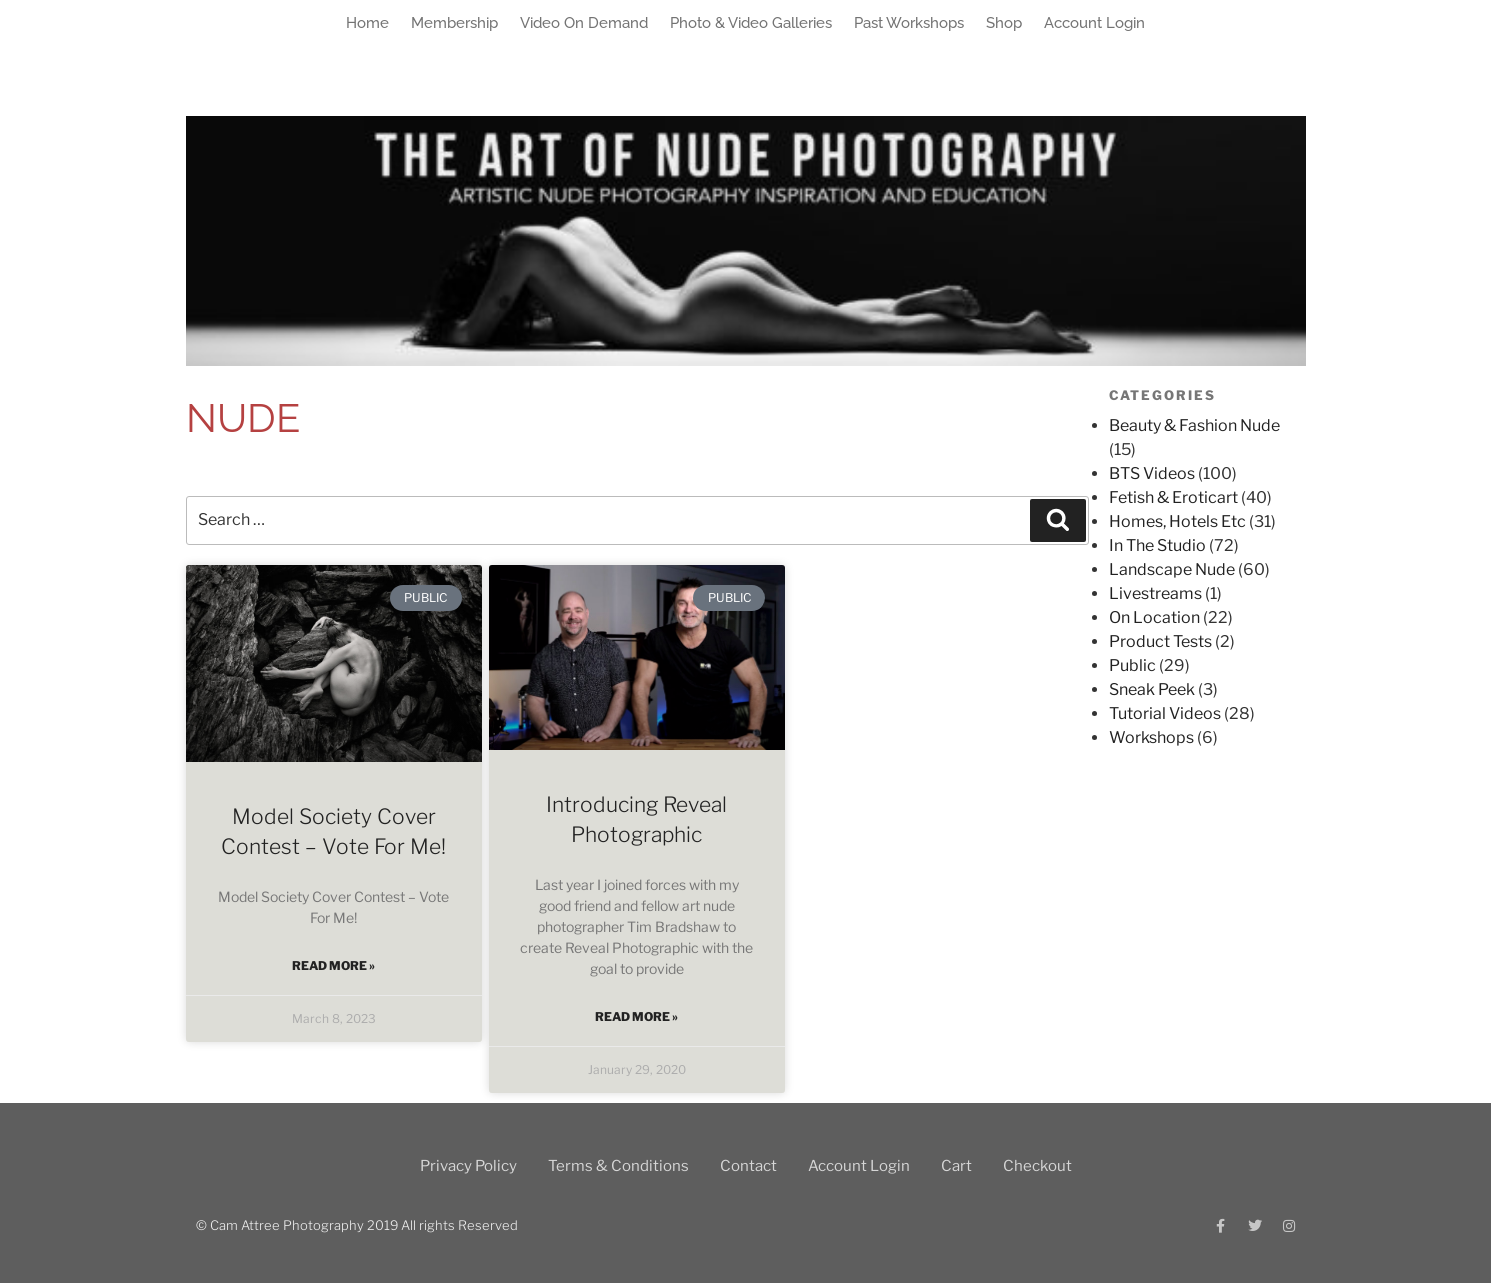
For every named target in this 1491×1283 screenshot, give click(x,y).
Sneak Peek (1152, 689)
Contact (748, 1166)
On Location (1154, 617)
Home (367, 23)
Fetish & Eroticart (1173, 497)
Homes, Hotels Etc (1177, 521)
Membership (454, 23)
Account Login (1094, 23)
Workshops (1151, 737)
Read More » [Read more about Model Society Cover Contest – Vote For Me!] (333, 965)
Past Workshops (909, 23)
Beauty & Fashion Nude (1194, 425)
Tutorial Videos (1165, 713)
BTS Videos (1152, 473)
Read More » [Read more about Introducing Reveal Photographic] (636, 1016)
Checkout (1037, 1166)
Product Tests (1160, 641)
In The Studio (1157, 545)
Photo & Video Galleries (751, 23)
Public (1132, 665)
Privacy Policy (468, 1166)
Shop (1004, 23)
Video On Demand (584, 23)
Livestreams (1155, 593)
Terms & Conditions (618, 1166)
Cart (956, 1166)
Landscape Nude (1172, 569)
